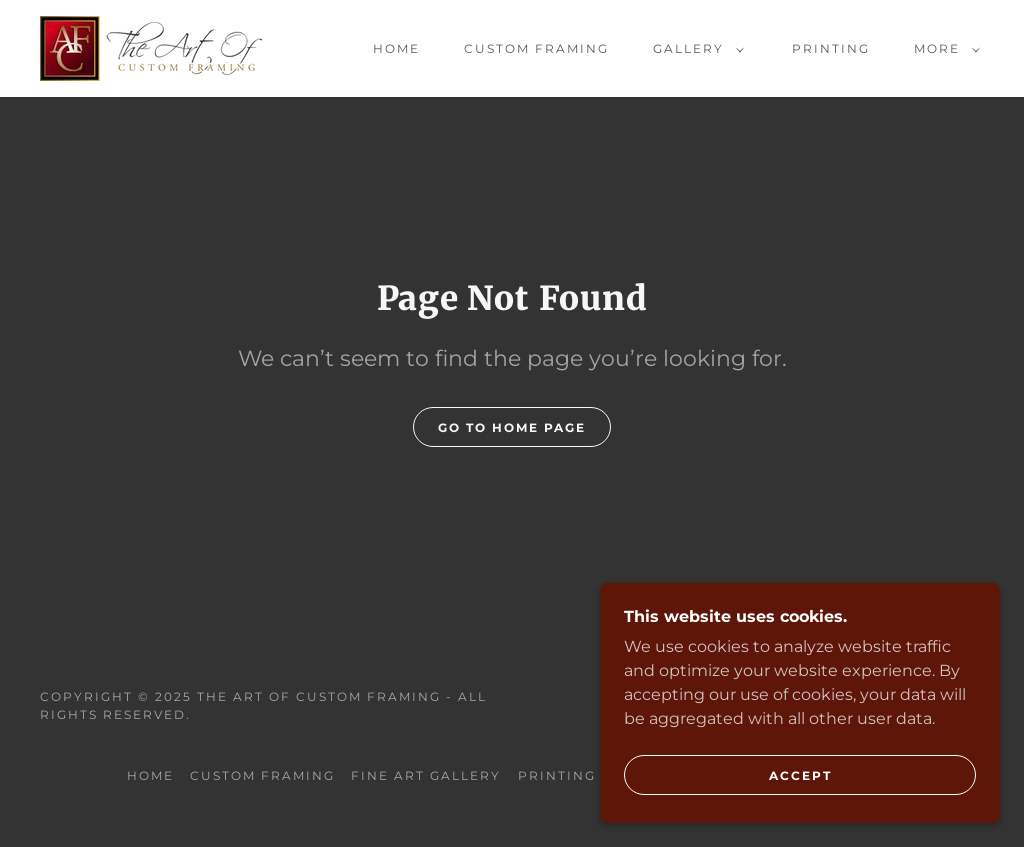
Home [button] (150, 775)
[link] (151, 47)
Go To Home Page (512, 427)
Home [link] (396, 48)
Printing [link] (831, 48)
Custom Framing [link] (536, 48)
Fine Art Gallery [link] (426, 775)
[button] (694, 49)
